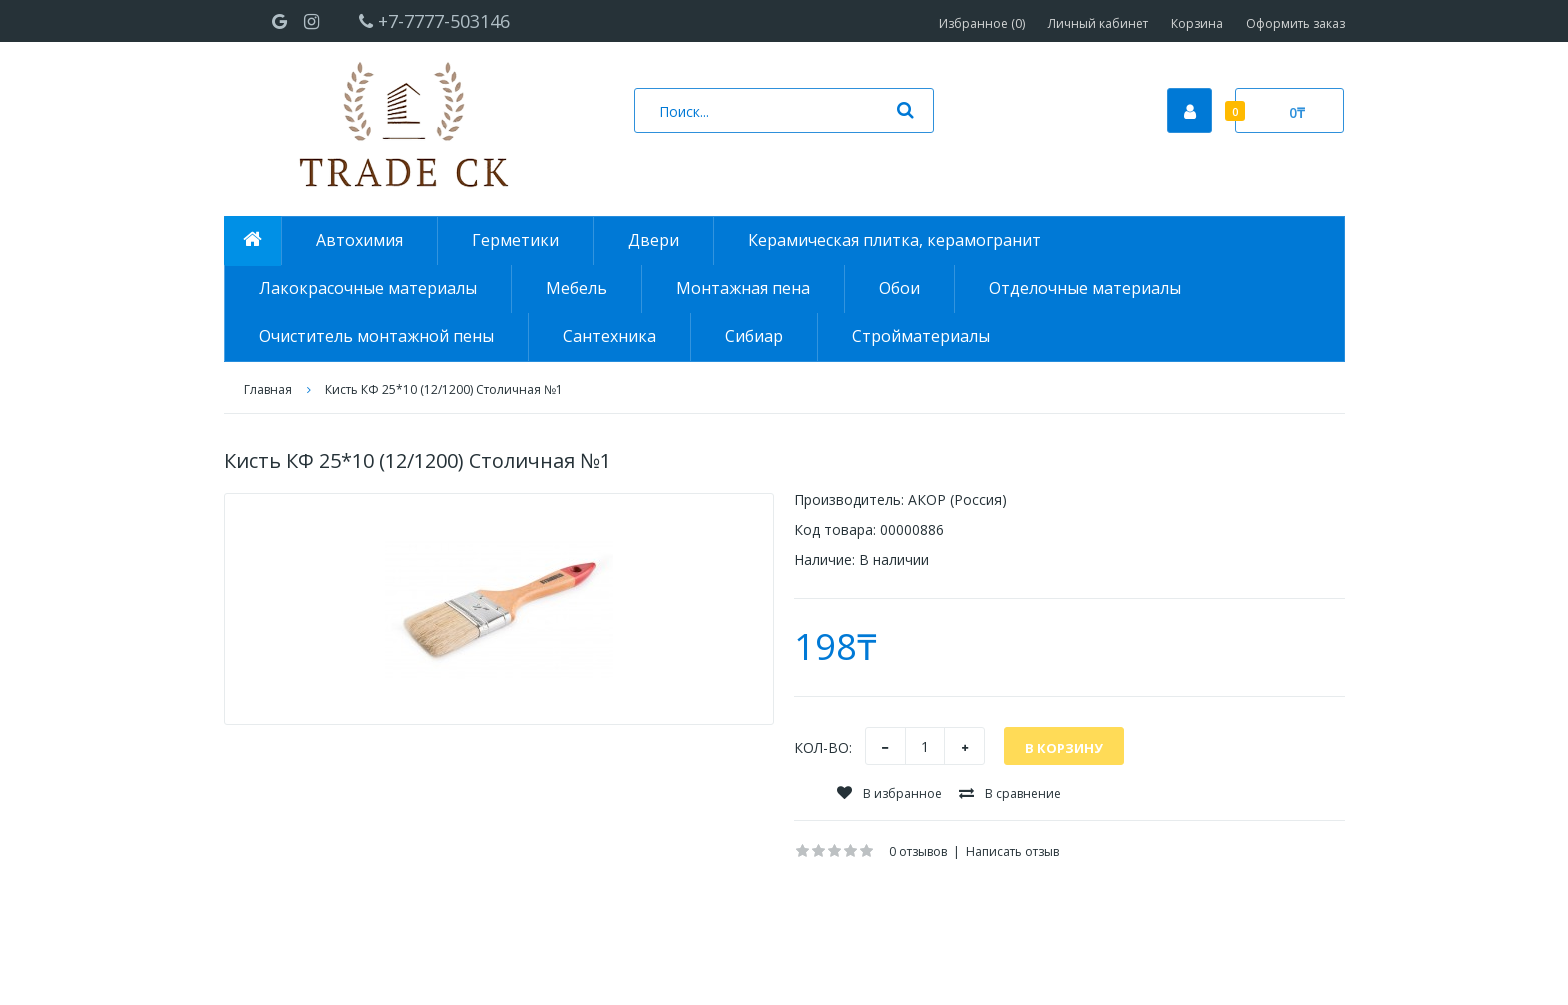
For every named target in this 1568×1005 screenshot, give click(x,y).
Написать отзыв (1012, 851)
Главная (268, 389)
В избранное (889, 793)
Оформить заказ (1295, 23)
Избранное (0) (982, 23)
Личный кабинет (1098, 23)
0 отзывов (918, 851)
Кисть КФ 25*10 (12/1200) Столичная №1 (444, 389)
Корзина (1197, 23)
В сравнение (1010, 793)
